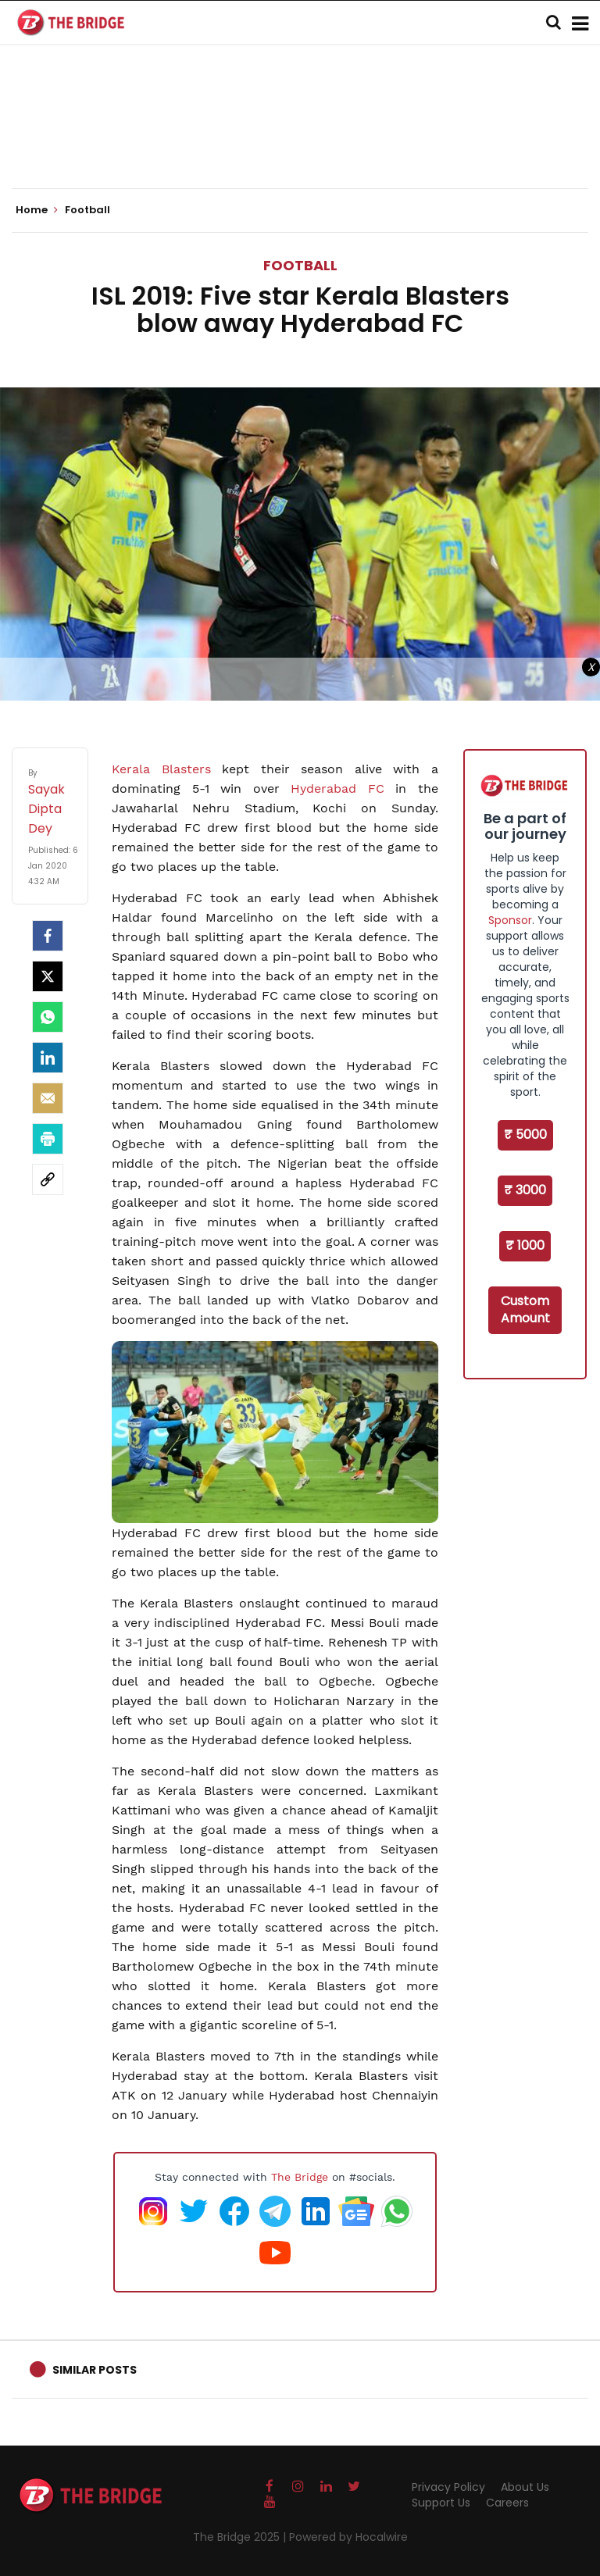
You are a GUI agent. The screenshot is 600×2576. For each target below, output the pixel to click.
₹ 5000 (525, 1135)
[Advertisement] (300, 141)
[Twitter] (47, 976)
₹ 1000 (525, 1245)
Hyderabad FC (337, 788)
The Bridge (299, 2177)
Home (37, 210)
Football (300, 265)
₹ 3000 (525, 1190)
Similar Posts (94, 2370)
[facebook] (47, 935)
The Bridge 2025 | (241, 2537)
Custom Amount (525, 1310)
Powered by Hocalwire (348, 2537)
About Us (525, 2487)
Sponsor (510, 920)
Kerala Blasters (161, 769)
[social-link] (47, 1179)
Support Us (441, 2502)
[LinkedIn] (47, 1057)
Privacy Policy (448, 2487)
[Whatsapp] (47, 1017)
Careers (507, 2502)
